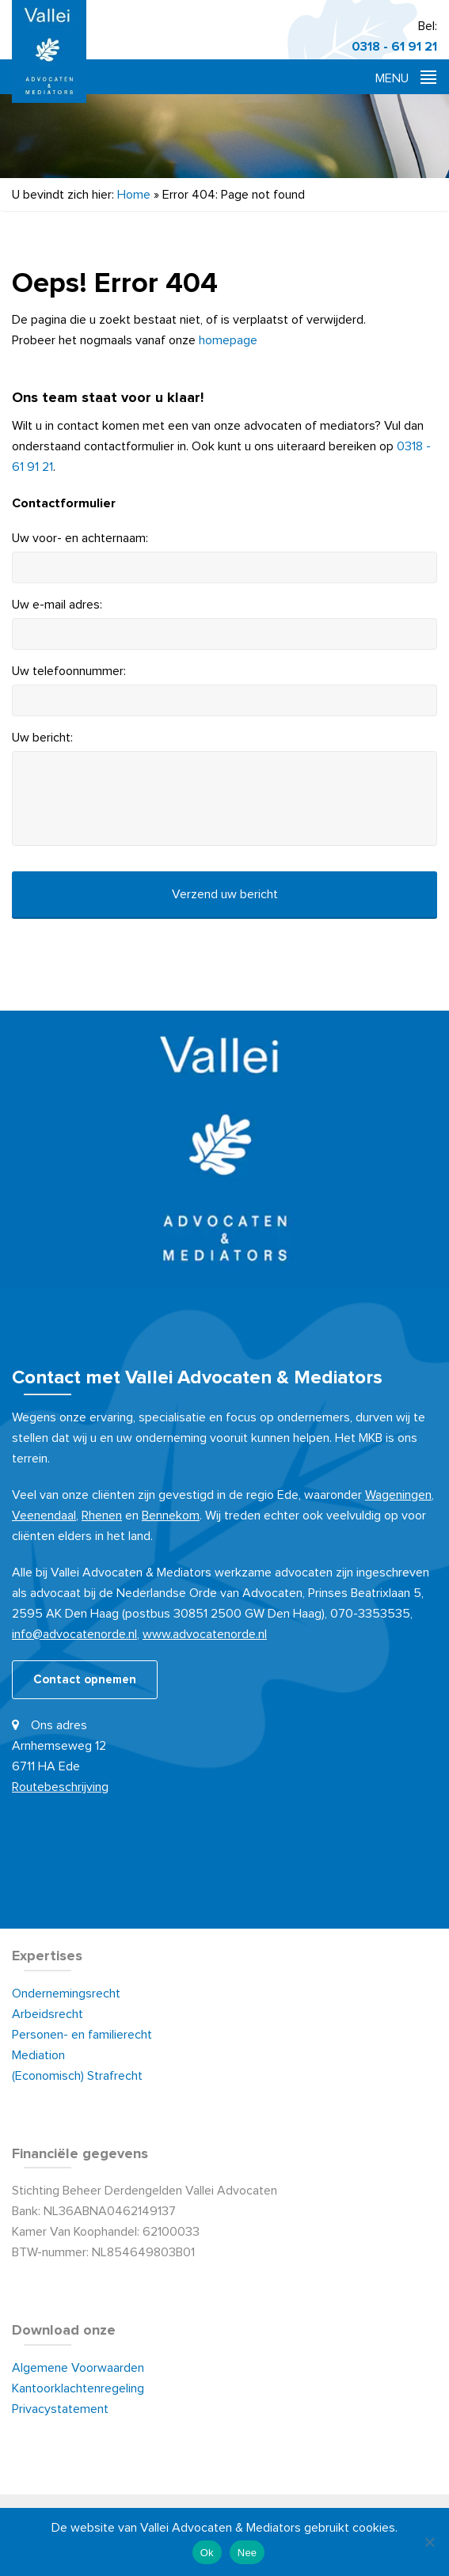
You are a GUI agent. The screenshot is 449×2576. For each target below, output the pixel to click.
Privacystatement (60, 2409)
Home (133, 194)
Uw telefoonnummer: (69, 671)
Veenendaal (44, 1515)
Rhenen (102, 1515)
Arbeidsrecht (47, 2014)
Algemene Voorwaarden (79, 2368)
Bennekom (171, 1515)
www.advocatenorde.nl (205, 1634)
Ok (207, 2553)
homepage (228, 340)
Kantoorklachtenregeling (78, 2388)
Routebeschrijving (60, 1787)
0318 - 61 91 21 (394, 46)
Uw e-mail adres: (57, 604)
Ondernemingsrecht (66, 1993)
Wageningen (398, 1495)
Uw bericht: (42, 737)
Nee (247, 2553)
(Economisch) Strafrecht (77, 2076)
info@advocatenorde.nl (74, 1634)
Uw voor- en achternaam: (80, 538)
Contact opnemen (84, 1680)
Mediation (38, 2055)
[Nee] (429, 2542)
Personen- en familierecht (82, 2034)
